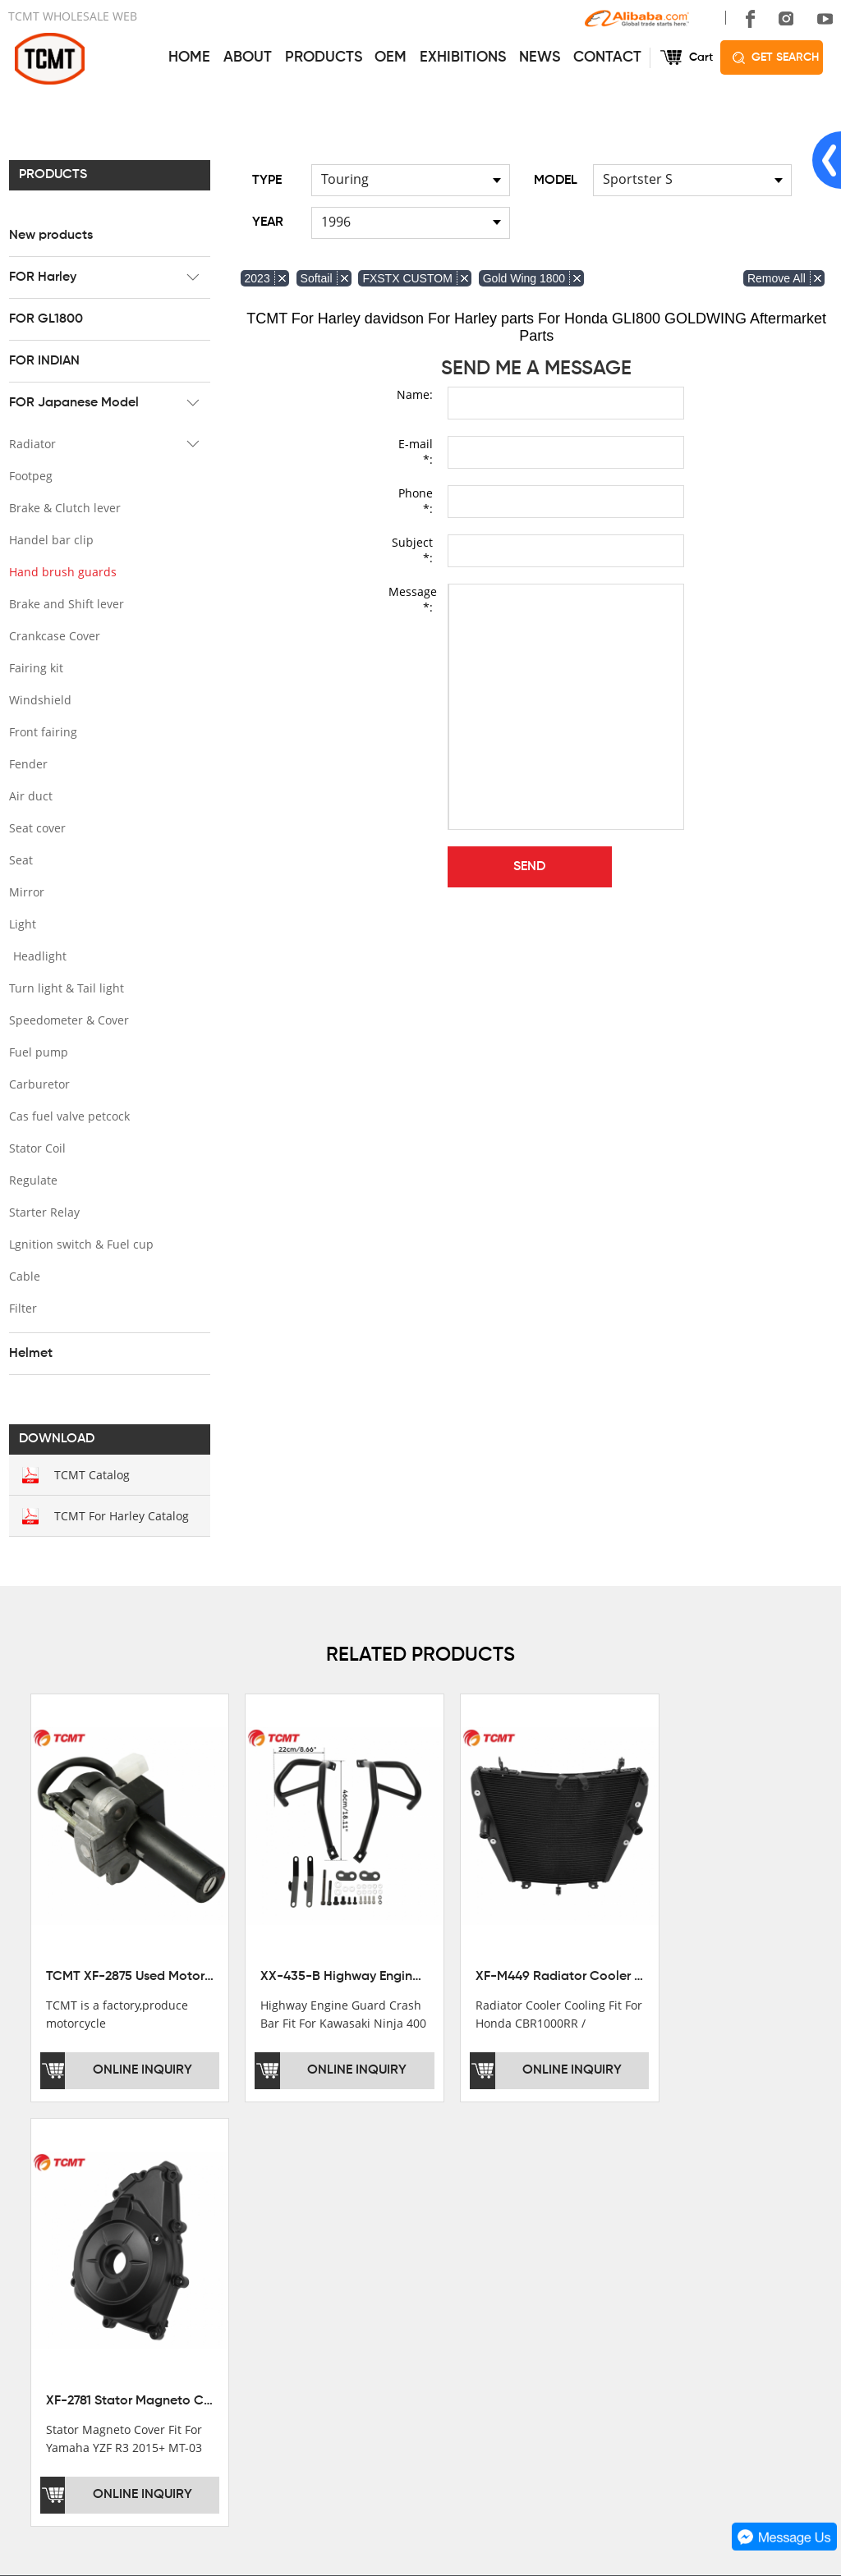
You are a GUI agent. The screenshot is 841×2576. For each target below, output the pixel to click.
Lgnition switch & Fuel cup (80, 1244)
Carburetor (38, 1084)
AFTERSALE (396, 2255)
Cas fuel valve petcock (68, 1116)
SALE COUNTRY (53, 2324)
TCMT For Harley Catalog (120, 1516)
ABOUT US (43, 2191)
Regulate (32, 1180)
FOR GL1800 (45, 319)
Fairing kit (35, 668)
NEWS (539, 57)
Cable (23, 1276)
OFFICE (29, 2232)
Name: (415, 394)
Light (21, 924)
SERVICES (396, 2191)
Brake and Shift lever (65, 604)
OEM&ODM (393, 2324)
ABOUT (247, 57)
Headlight (39, 956)
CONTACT (607, 57)
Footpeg (30, 476)
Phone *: (415, 500)
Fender (27, 764)
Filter (22, 1308)
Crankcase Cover (53, 636)
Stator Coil (36, 1148)
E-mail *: (415, 451)
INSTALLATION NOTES (424, 2278)
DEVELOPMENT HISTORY (78, 2278)
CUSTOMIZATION (410, 2301)
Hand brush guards (62, 572)
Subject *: (412, 550)
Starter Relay (43, 1212)
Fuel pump (37, 1052)
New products (50, 235)
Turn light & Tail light (65, 988)
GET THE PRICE (407, 2232)
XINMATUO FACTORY (66, 2255)
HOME (189, 57)
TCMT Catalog (91, 1475)
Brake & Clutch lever (64, 508)
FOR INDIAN (43, 361)
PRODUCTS (323, 57)
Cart (701, 57)
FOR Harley (42, 277)
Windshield (39, 700)
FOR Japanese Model (73, 403)
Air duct (30, 796)
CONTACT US (582, 2191)
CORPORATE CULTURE (72, 2301)
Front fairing (42, 732)
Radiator (31, 443)
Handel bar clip (50, 540)
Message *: (410, 599)
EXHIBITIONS (463, 57)
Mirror (26, 892)
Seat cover (36, 828)
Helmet (30, 1353)
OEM (391, 57)
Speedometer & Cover (68, 1020)
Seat (20, 860)
